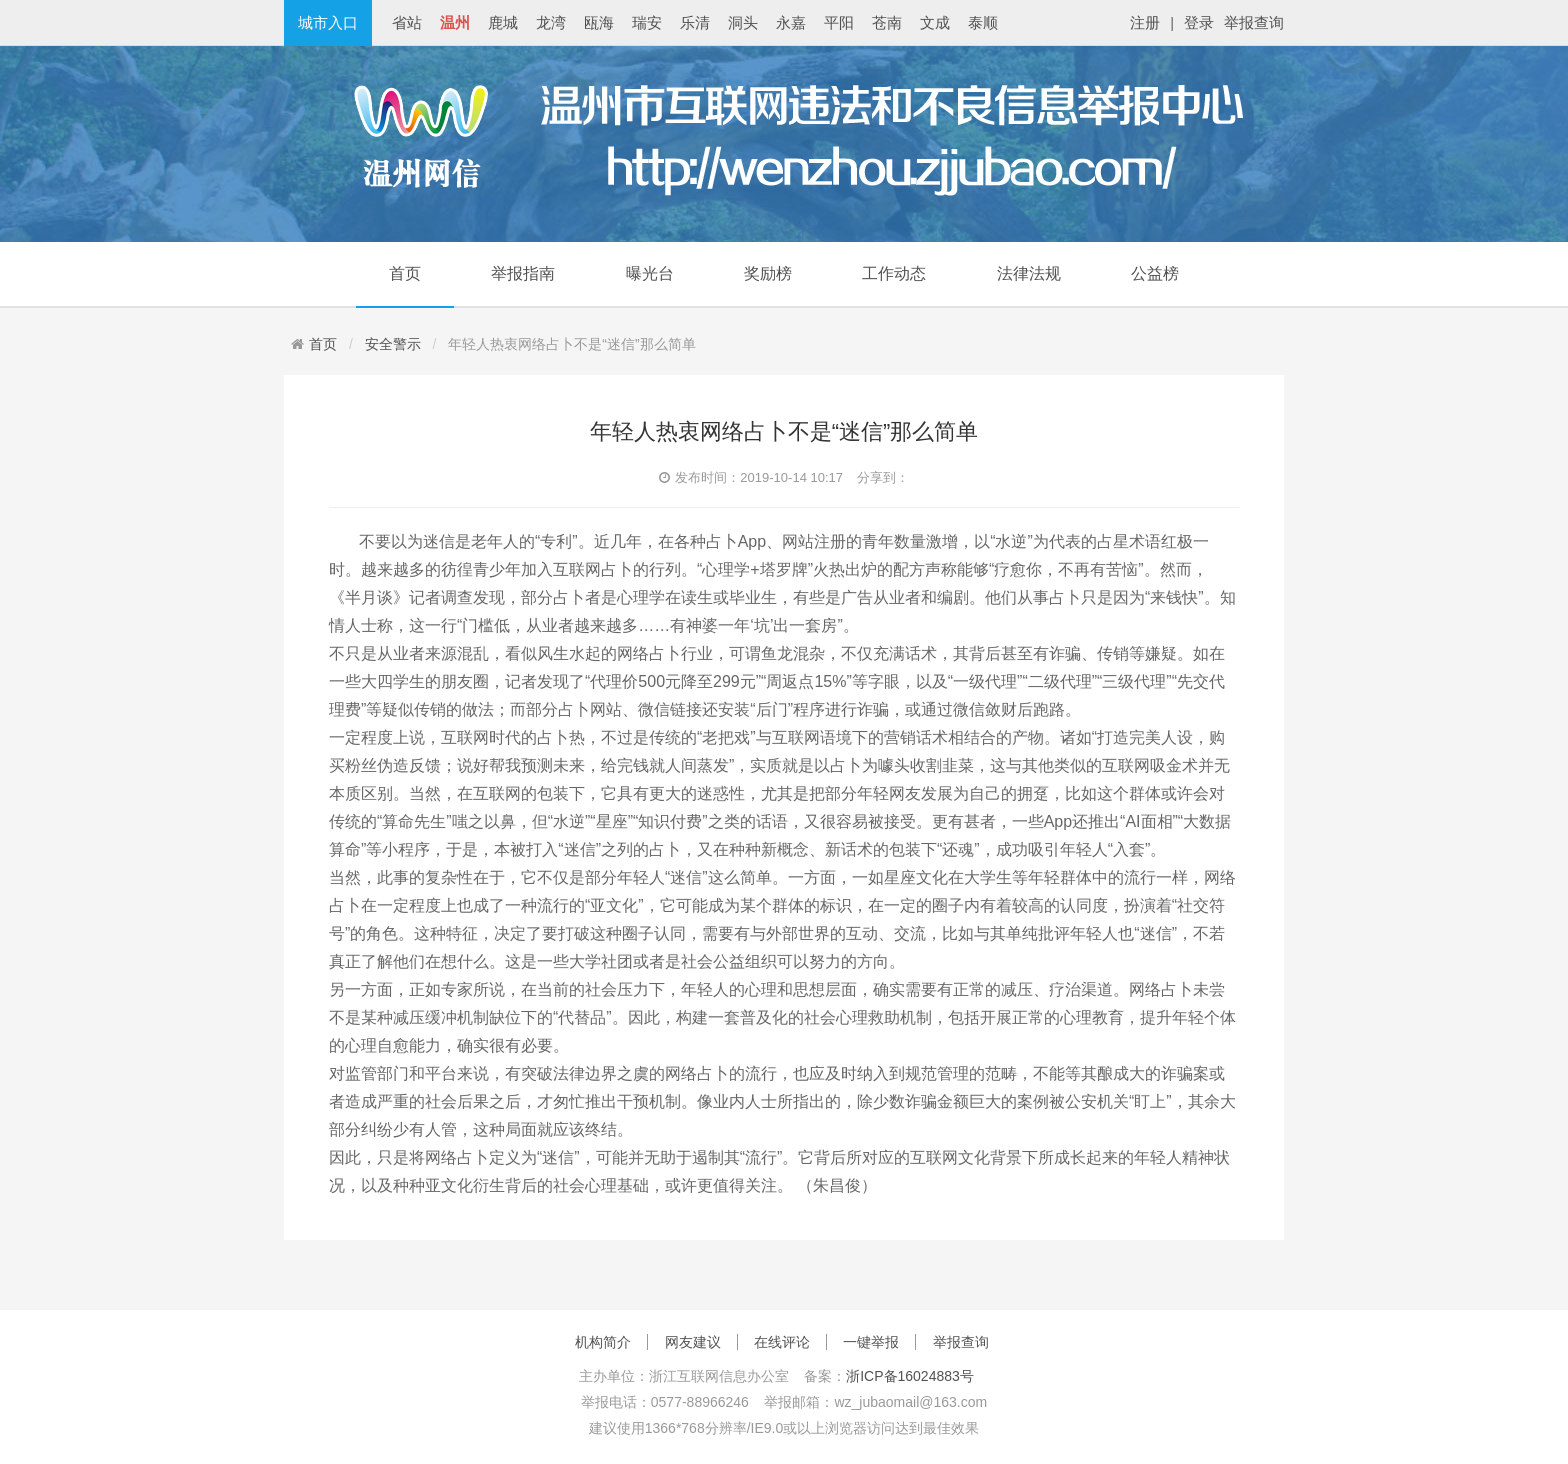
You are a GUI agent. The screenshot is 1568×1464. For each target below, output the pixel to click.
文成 (935, 22)
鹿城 (503, 22)
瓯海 (599, 22)
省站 (407, 22)
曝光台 (650, 273)
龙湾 (551, 22)
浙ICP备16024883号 (910, 1376)
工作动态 (894, 273)
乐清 (695, 22)
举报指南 (523, 273)
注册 (1145, 22)
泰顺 (983, 22)
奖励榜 (768, 273)
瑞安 (647, 22)
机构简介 (603, 1342)
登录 (1199, 22)
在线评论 (782, 1342)
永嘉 (791, 22)
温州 (455, 22)
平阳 (839, 22)
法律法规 (1029, 273)
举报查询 (1254, 22)
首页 (405, 273)
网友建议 (693, 1342)
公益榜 (1155, 273)
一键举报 (871, 1342)
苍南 (887, 22)
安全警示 (393, 344)
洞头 (743, 22)
